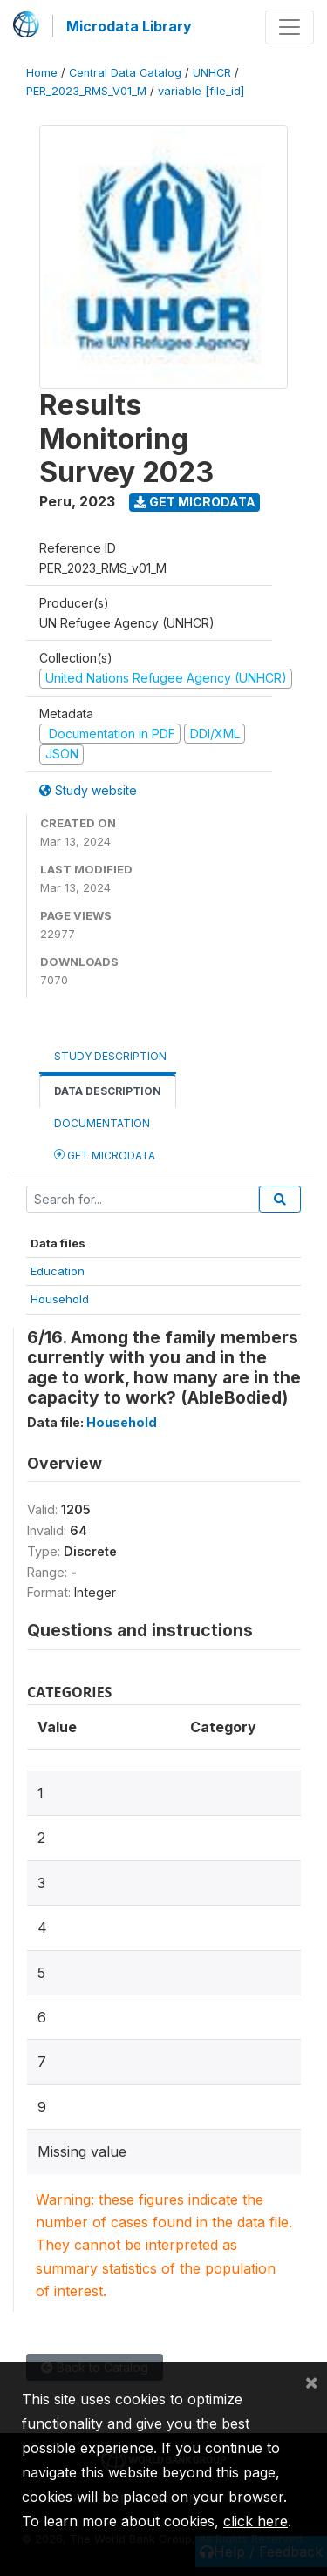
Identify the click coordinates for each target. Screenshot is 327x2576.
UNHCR (212, 72)
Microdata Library (129, 26)
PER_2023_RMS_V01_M (86, 91)
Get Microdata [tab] (104, 1154)
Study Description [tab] (110, 1056)
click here (255, 2521)
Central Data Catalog (125, 72)
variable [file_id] (201, 91)
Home (42, 72)
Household (60, 1299)
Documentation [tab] (102, 1123)
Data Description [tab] (107, 1091)
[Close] (311, 2381)
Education (58, 1271)
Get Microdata (194, 501)
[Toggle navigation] (289, 27)
